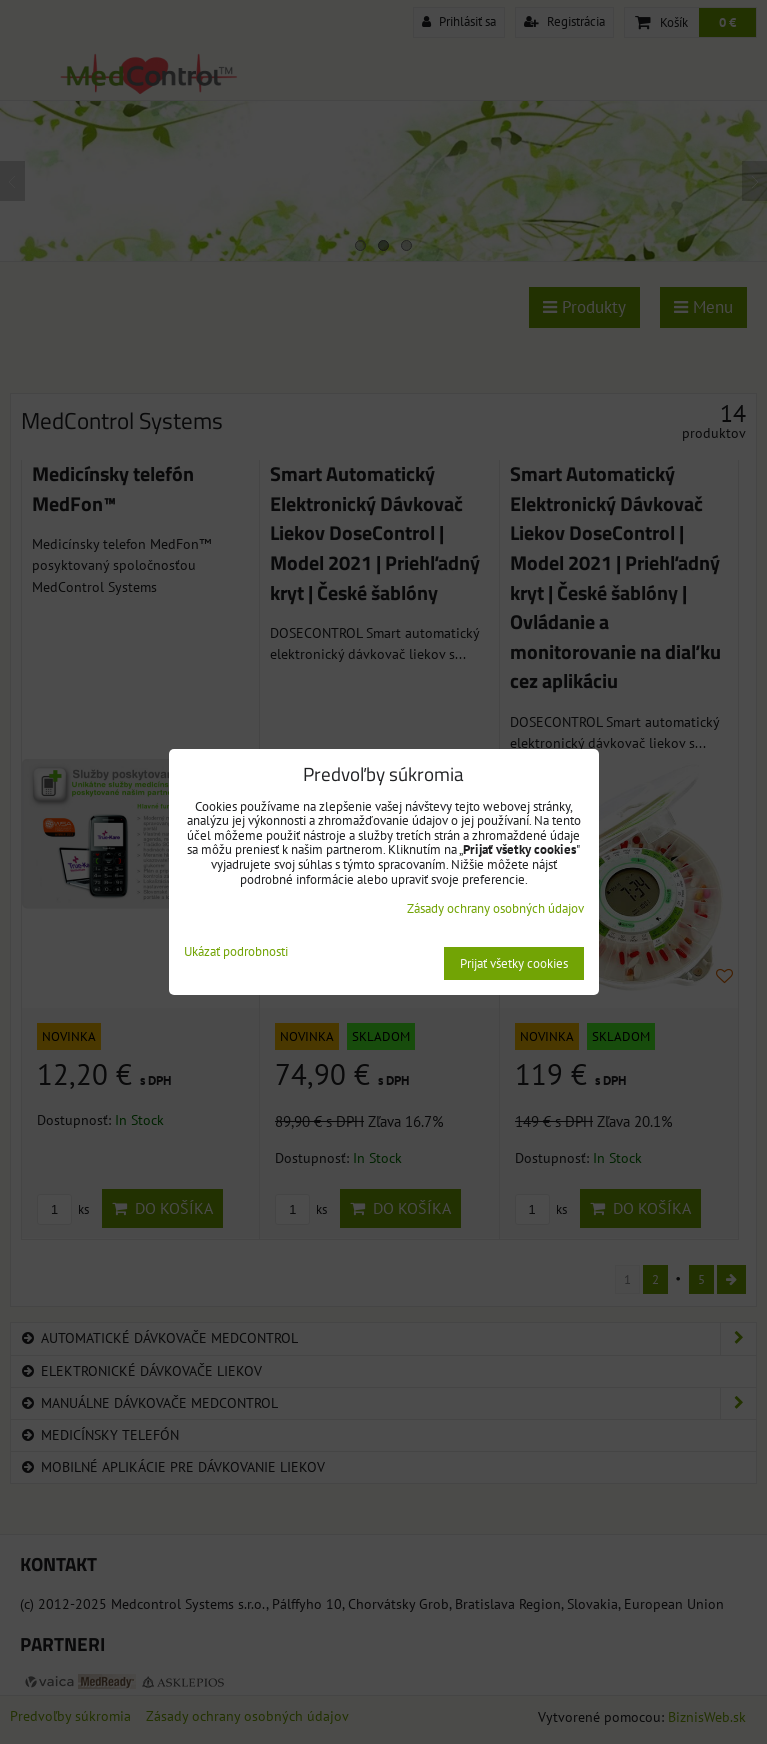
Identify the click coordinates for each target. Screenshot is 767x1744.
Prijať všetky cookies (514, 963)
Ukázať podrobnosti (236, 952)
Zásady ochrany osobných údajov (495, 908)
